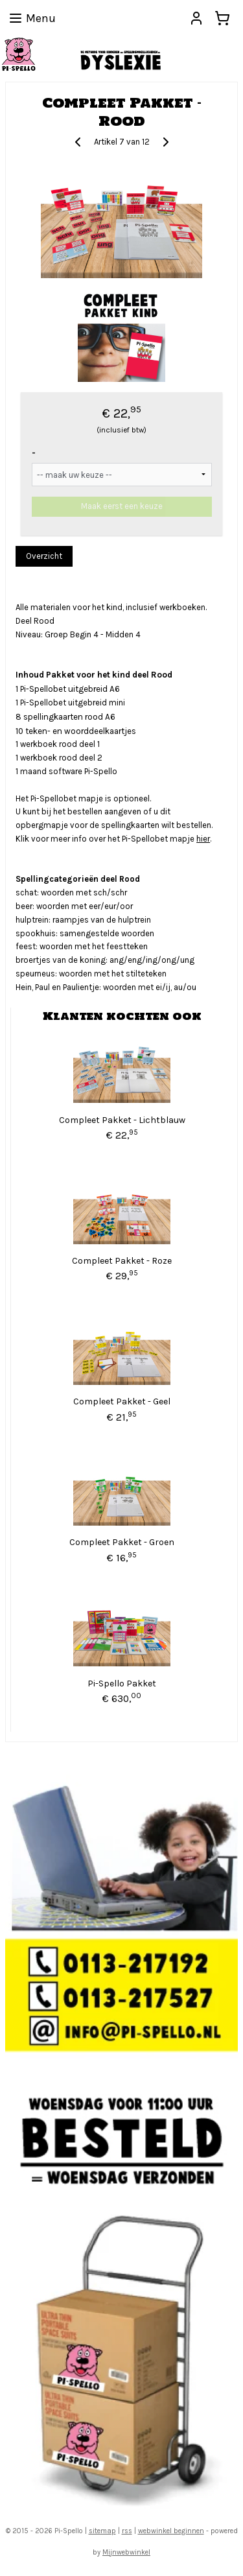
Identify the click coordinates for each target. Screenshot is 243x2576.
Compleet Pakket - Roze (122, 1260)
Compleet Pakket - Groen (121, 1542)
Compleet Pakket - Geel (121, 1401)
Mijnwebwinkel (126, 2552)
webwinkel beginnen (171, 2531)
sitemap (102, 2531)
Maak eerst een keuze (122, 507)
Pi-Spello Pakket (121, 1683)
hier (203, 839)
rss (127, 2531)
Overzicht (44, 556)
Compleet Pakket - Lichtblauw (122, 1120)
